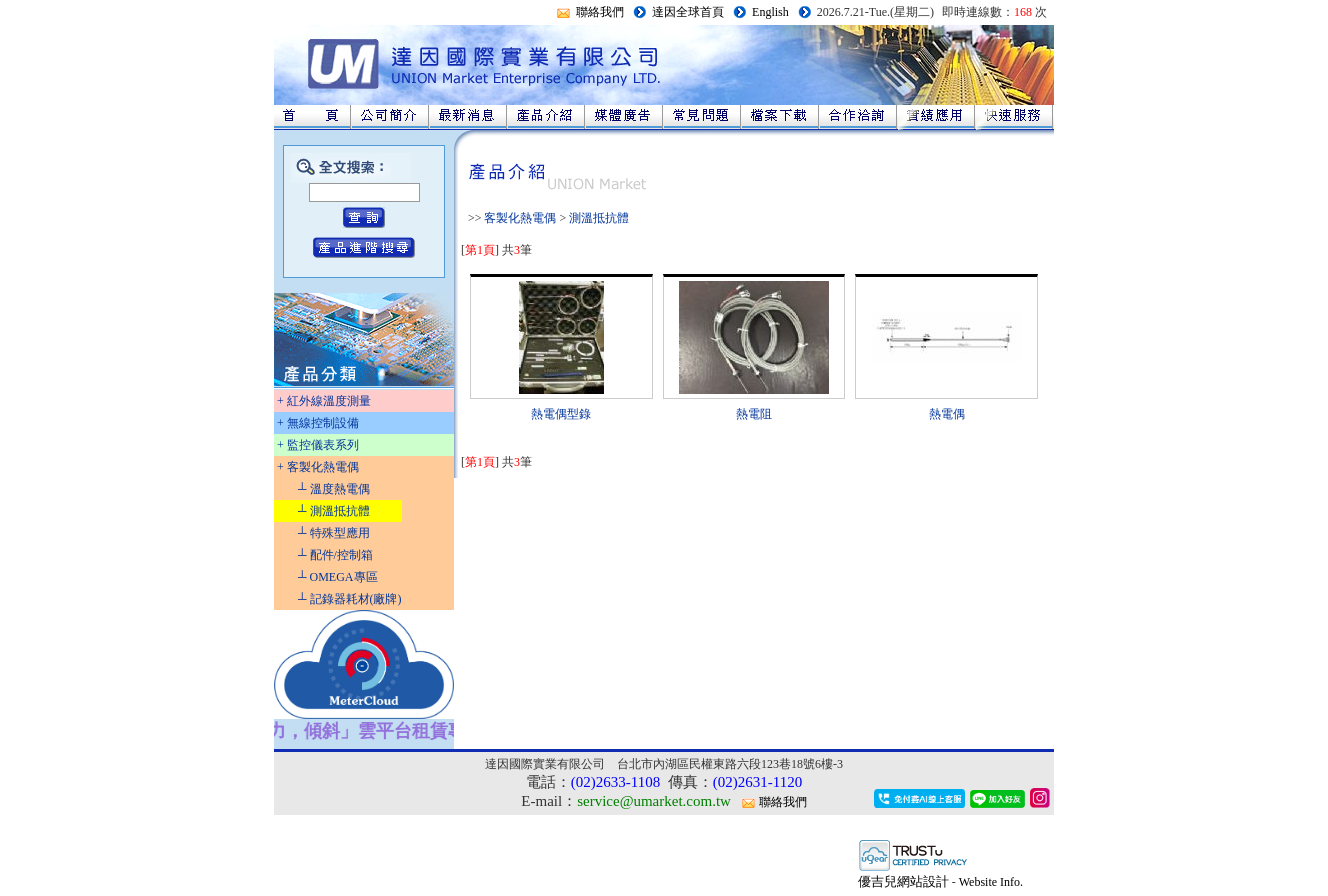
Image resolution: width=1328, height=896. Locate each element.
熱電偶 (947, 414)
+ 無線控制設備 (318, 423)
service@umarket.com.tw (654, 801)
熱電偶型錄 (561, 414)
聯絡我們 (600, 12)
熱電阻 (754, 414)
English (770, 12)
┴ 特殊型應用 (334, 533)
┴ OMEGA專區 (338, 577)
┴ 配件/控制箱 (335, 555)
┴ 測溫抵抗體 (334, 511)
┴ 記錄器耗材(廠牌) (350, 599)
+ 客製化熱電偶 (318, 467)
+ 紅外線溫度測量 (324, 401)
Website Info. (991, 882)
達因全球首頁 (688, 12)
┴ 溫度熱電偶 (334, 489)
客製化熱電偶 (520, 218)
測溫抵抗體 (599, 218)
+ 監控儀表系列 (318, 445)
